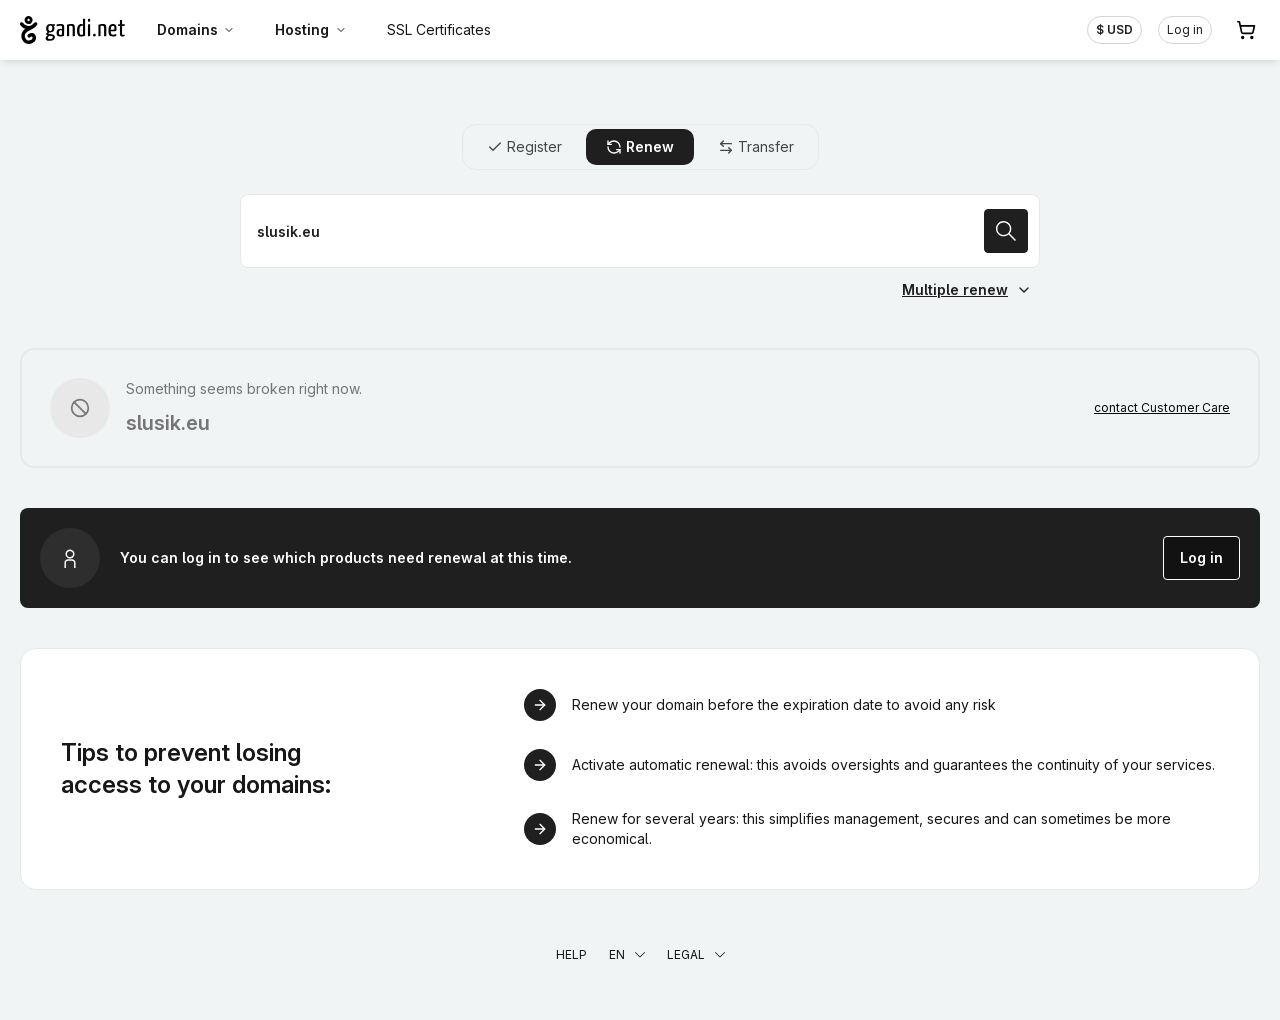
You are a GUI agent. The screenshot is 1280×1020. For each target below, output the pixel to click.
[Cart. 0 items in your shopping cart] (1246, 30)
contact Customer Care (1162, 407)
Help (571, 954)
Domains (196, 29)
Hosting (311, 29)
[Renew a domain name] (640, 231)
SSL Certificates (439, 29)
